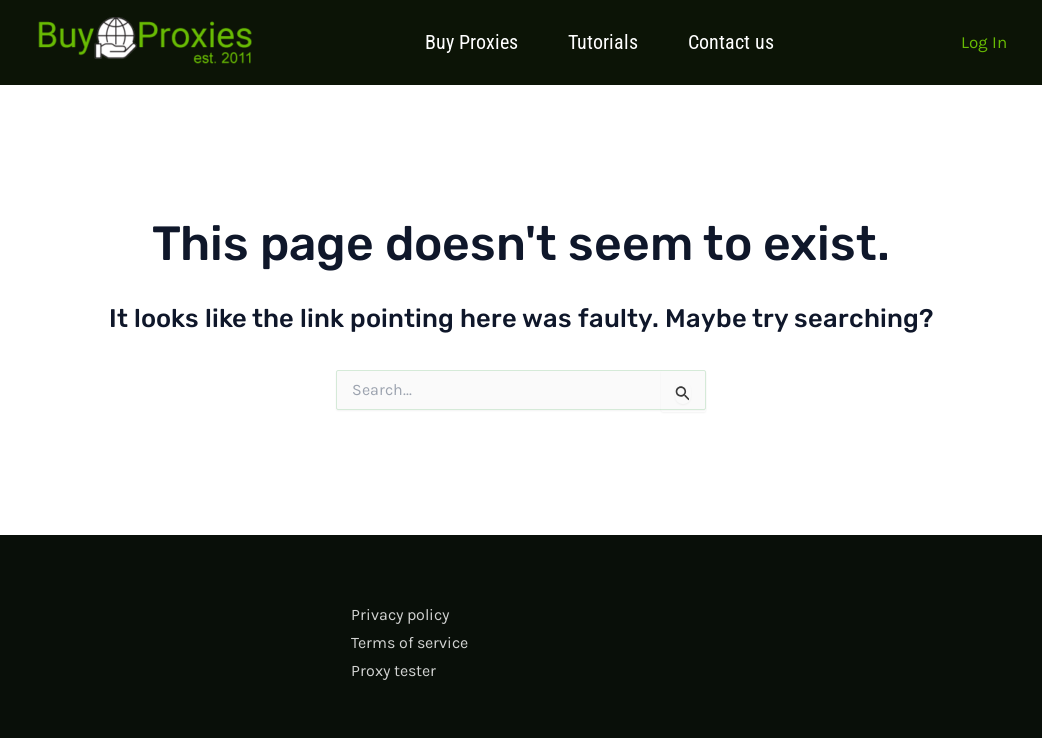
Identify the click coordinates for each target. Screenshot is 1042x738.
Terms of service (409, 642)
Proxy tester (393, 670)
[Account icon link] (984, 42)
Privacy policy (400, 614)
